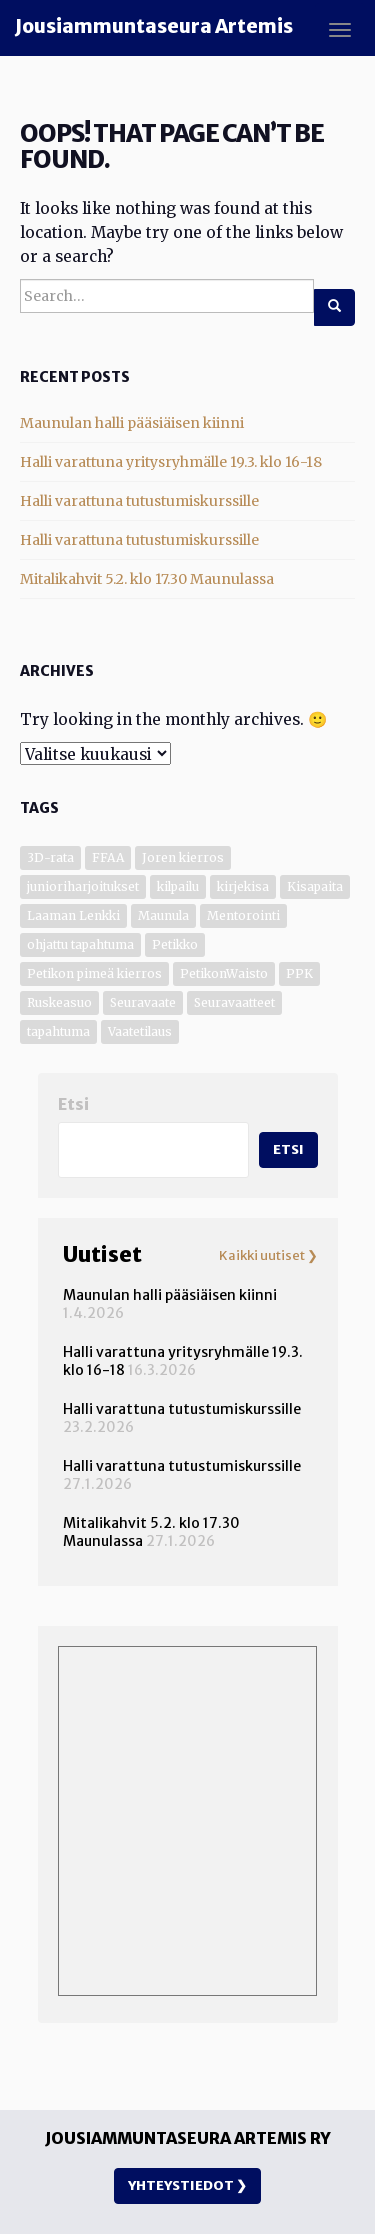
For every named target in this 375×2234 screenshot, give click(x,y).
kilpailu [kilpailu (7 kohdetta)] (178, 886)
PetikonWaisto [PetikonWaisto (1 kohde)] (224, 973)
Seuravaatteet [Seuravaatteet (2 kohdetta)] (234, 1002)
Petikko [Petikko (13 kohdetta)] (175, 944)
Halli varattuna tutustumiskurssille (139, 501)
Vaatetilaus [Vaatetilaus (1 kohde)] (140, 1031)
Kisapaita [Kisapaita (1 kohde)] (315, 886)
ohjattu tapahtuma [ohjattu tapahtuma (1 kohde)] (80, 944)
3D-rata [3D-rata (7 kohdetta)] (50, 857)
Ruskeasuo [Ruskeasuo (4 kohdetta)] (59, 1002)
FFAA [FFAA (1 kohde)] (108, 857)
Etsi (73, 1104)
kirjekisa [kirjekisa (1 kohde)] (243, 886)
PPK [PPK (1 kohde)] (299, 973)
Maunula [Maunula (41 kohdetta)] (163, 915)
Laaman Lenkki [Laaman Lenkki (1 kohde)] (73, 915)
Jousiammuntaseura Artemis (154, 26)
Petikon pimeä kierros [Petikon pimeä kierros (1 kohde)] (94, 973)
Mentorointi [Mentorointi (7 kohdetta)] (243, 915)
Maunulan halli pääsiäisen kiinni (132, 423)
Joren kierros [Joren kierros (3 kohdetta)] (183, 857)
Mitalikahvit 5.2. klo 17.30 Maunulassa (147, 579)
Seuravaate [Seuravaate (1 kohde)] (143, 1002)
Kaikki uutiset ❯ (268, 1256)
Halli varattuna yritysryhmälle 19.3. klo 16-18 (171, 462)
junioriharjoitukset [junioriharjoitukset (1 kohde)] (83, 886)
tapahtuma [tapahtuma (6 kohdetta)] (58, 1031)
